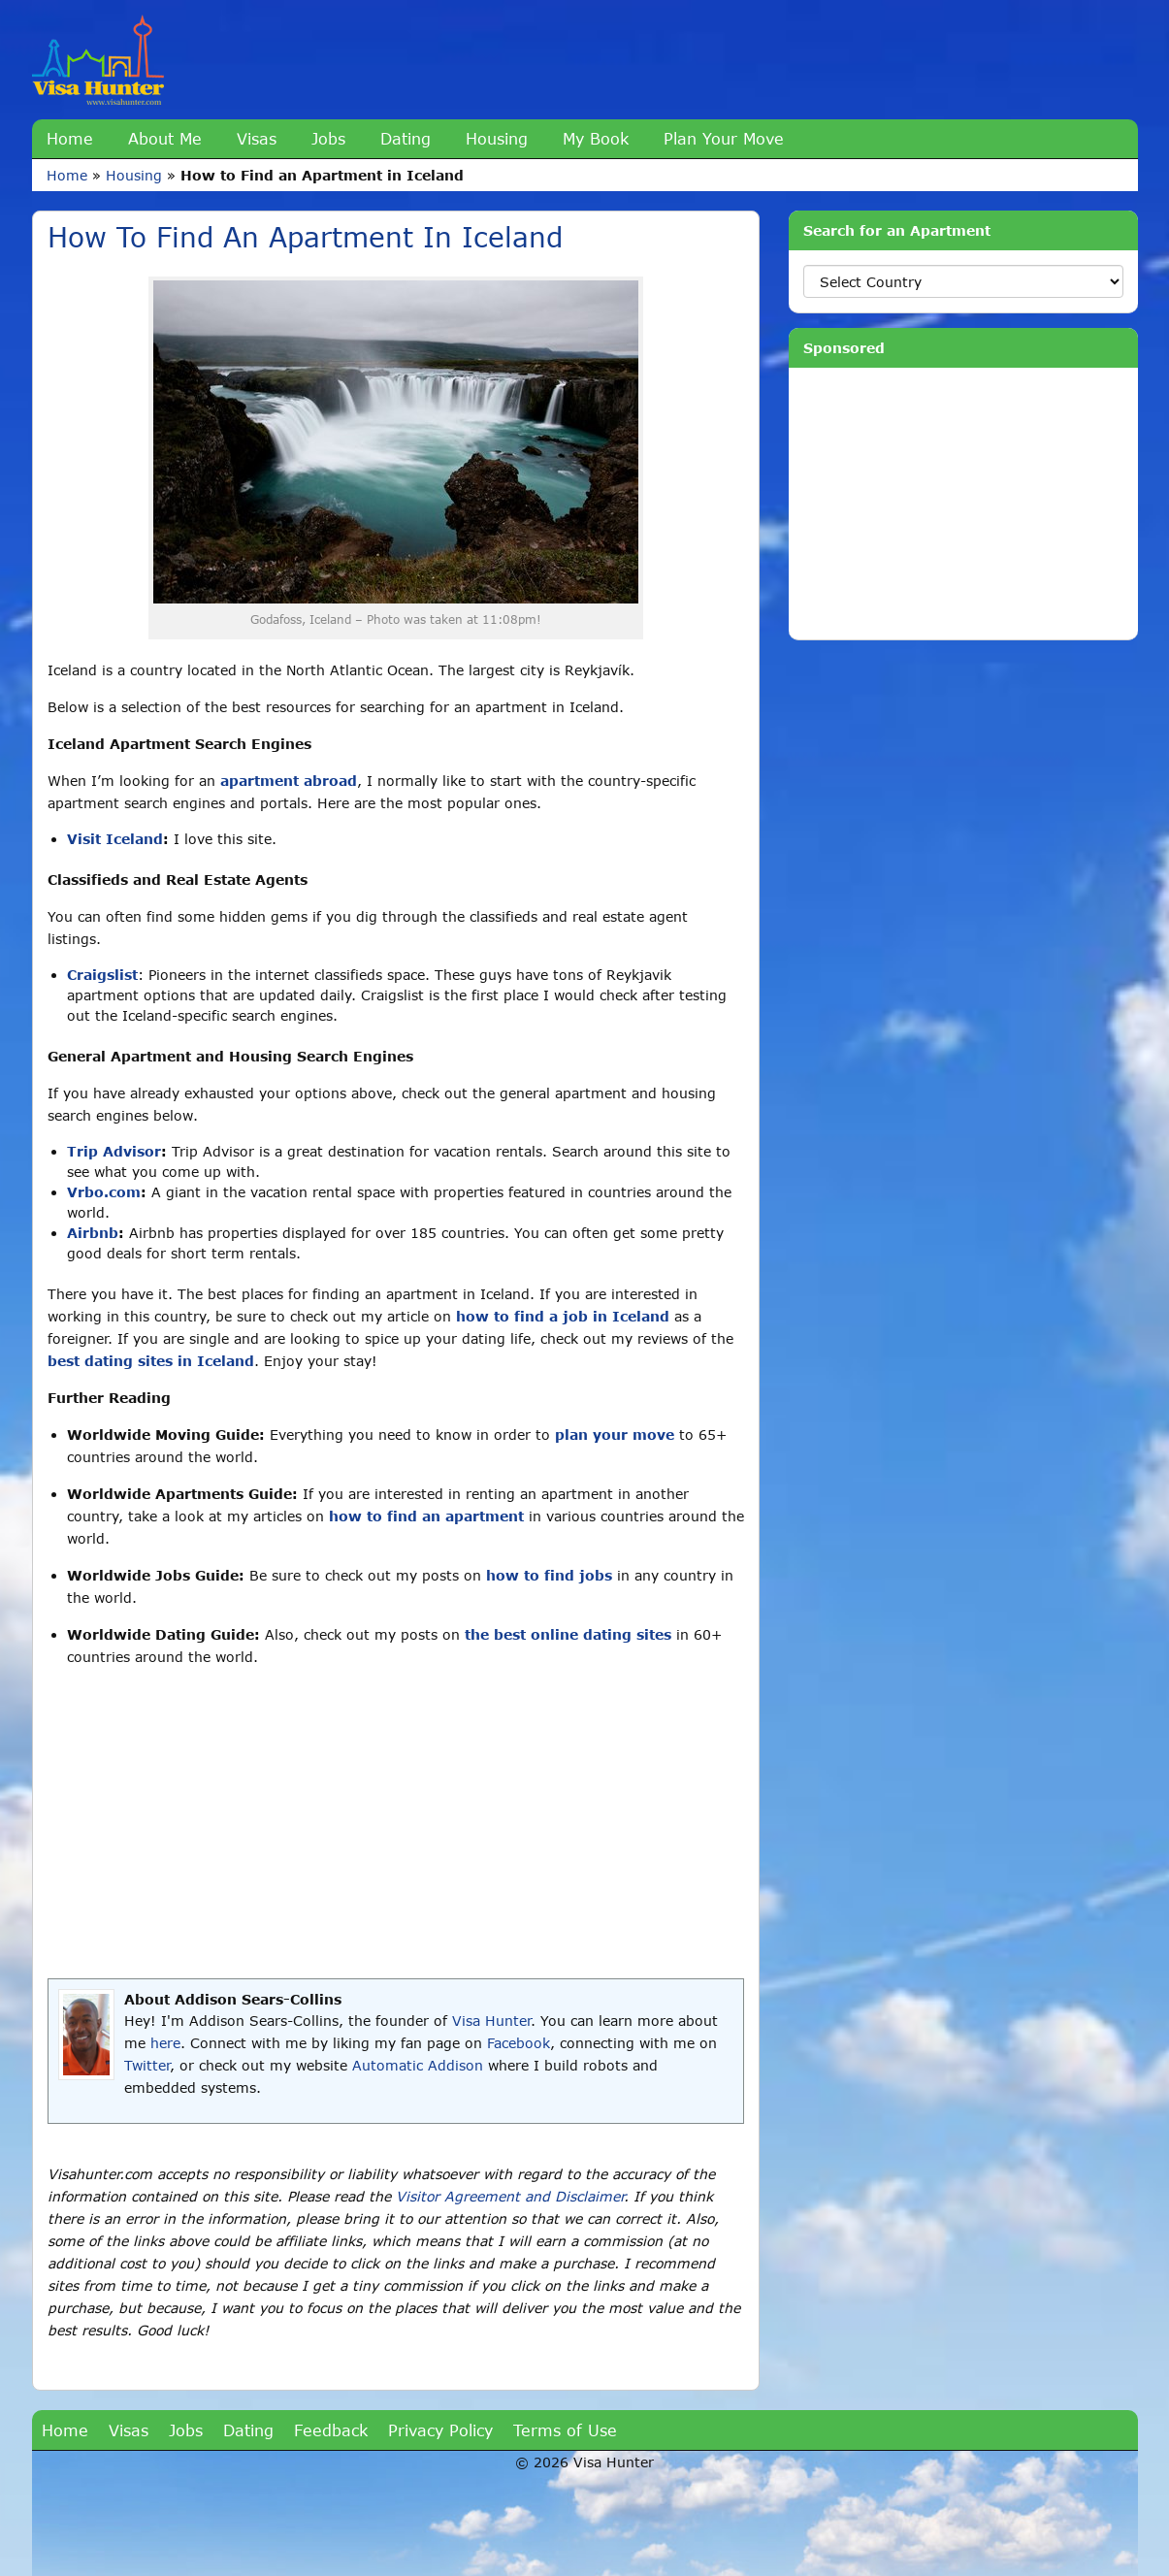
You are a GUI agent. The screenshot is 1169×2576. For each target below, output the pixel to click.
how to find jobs (549, 1575)
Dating (405, 138)
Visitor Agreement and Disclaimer (510, 2196)
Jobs (328, 138)
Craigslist (102, 974)
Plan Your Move (724, 138)
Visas (256, 138)
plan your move (614, 1434)
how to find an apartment (426, 1516)
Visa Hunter (491, 2020)
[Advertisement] (396, 1823)
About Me (165, 138)
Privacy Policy (440, 2430)
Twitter (147, 2065)
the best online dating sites (568, 1634)
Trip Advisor (114, 1151)
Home (70, 138)
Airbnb (92, 1232)
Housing (497, 138)
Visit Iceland (115, 839)
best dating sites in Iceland (151, 1361)
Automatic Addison (417, 2065)
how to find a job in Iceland (562, 1316)
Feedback (331, 2430)
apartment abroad (288, 780)
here (165, 2043)
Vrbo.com (104, 1192)
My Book (596, 138)
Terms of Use (565, 2430)
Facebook (518, 2043)
